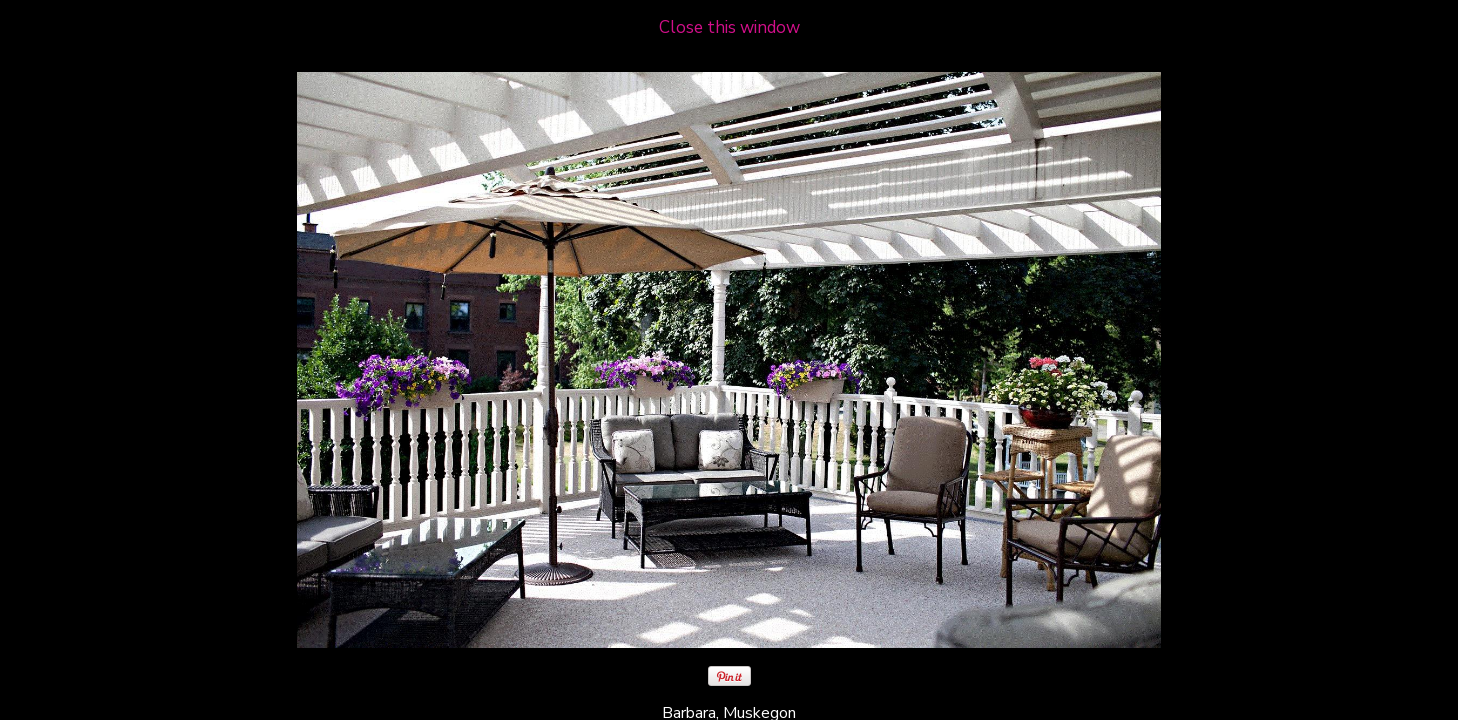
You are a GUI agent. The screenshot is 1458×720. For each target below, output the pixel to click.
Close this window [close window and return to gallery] (729, 27)
